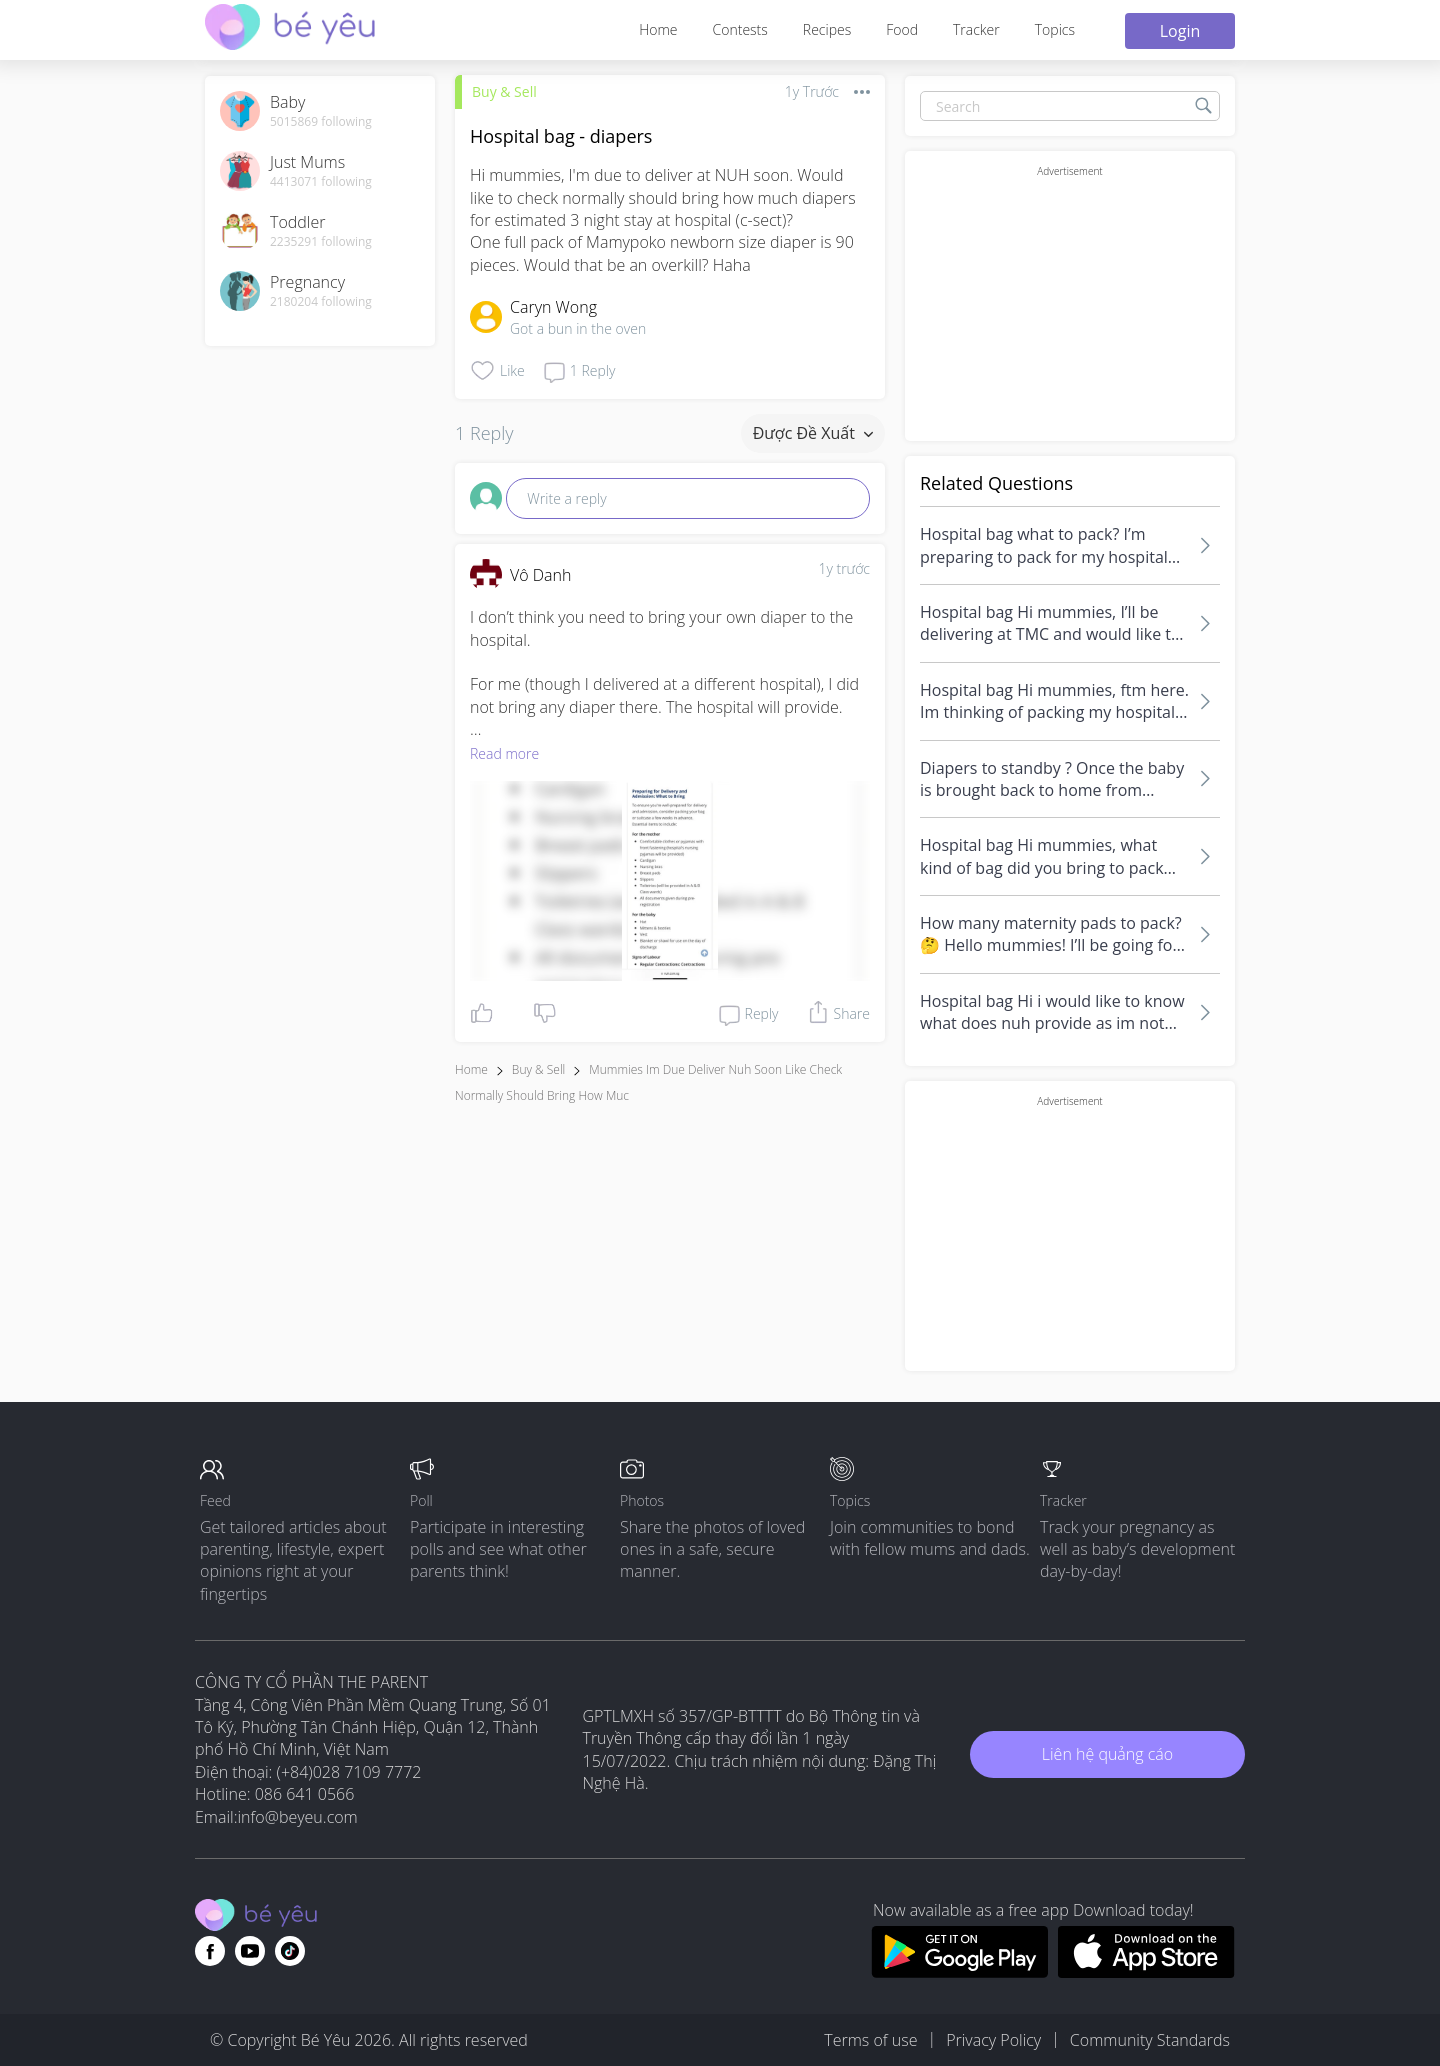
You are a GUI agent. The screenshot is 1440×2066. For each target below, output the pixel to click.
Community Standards (1150, 2040)
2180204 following (321, 302)
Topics (1055, 29)
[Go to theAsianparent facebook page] (210, 1951)
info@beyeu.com (298, 1817)
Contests (740, 29)
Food (902, 29)
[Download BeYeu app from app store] (1146, 1972)
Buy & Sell (504, 91)
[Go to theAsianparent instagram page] (290, 1951)
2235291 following (321, 242)
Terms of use (870, 2040)
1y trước (844, 568)
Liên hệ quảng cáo (1107, 1754)
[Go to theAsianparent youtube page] (250, 1951)
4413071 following (321, 182)
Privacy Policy (993, 2040)
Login (1180, 31)
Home (658, 29)
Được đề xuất (813, 433)
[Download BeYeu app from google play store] (959, 1972)
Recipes (827, 29)
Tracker (976, 29)
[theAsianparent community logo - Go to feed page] (290, 29)
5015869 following (321, 122)
